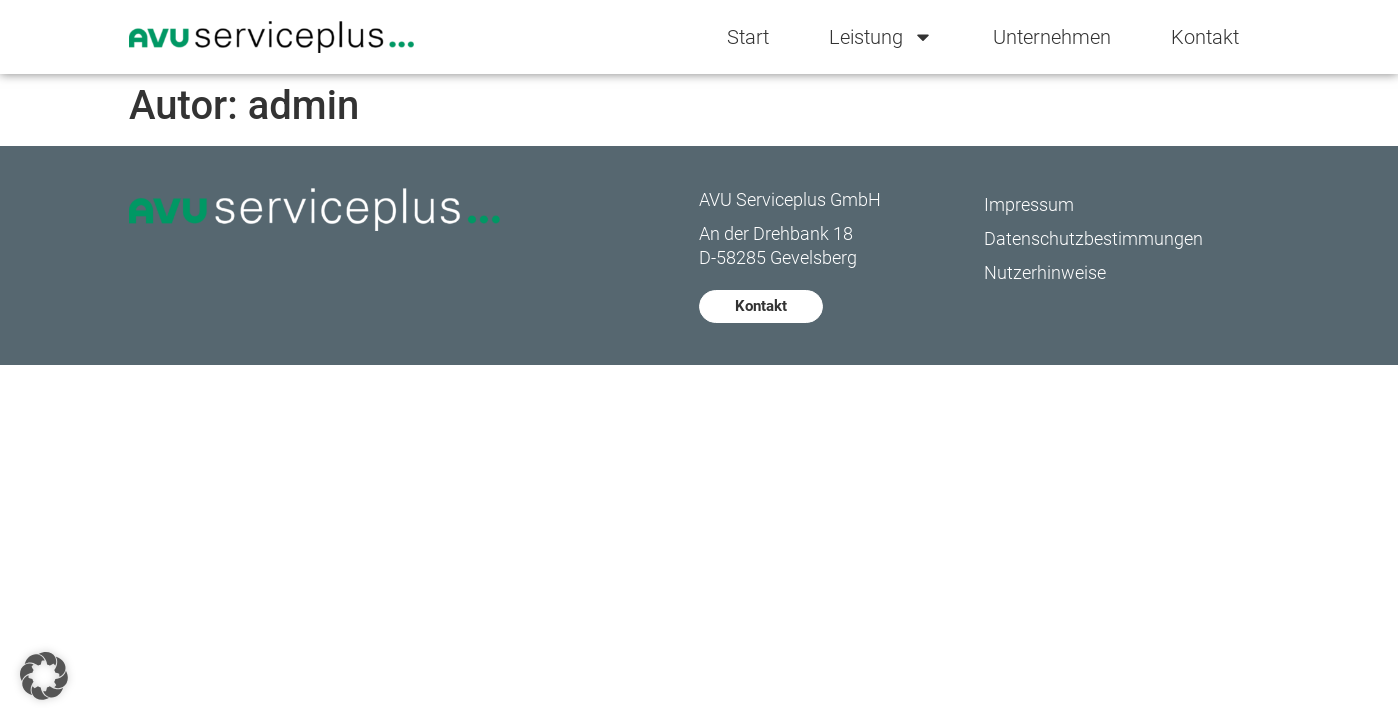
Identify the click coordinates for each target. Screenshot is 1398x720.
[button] (44, 676)
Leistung (881, 37)
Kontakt (1205, 37)
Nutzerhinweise (1045, 272)
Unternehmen (1052, 37)
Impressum (1029, 204)
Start (748, 37)
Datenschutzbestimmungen (1093, 238)
